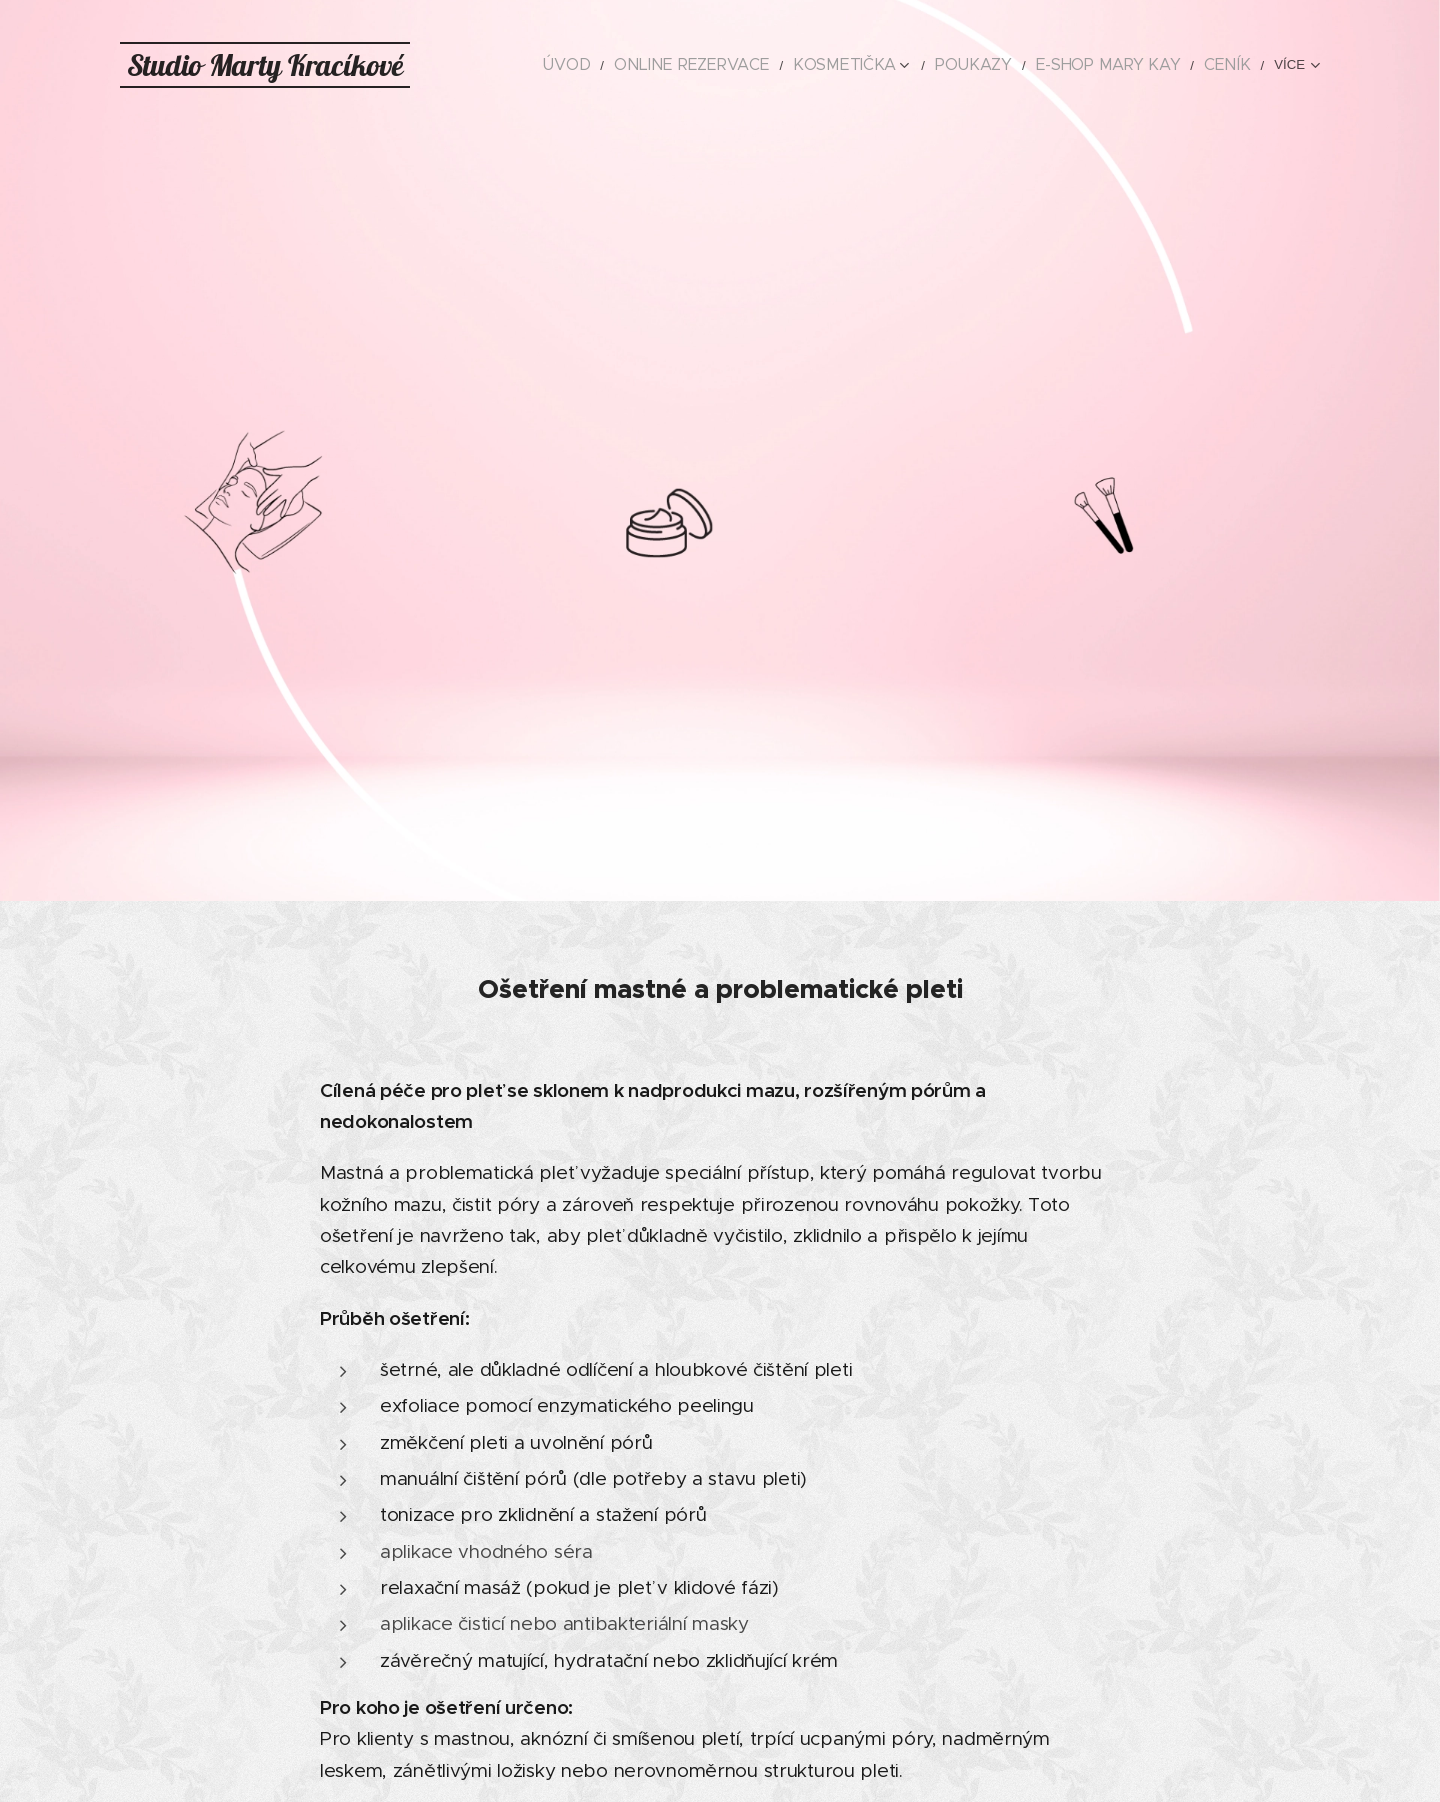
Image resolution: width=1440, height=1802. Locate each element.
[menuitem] (545, 65)
